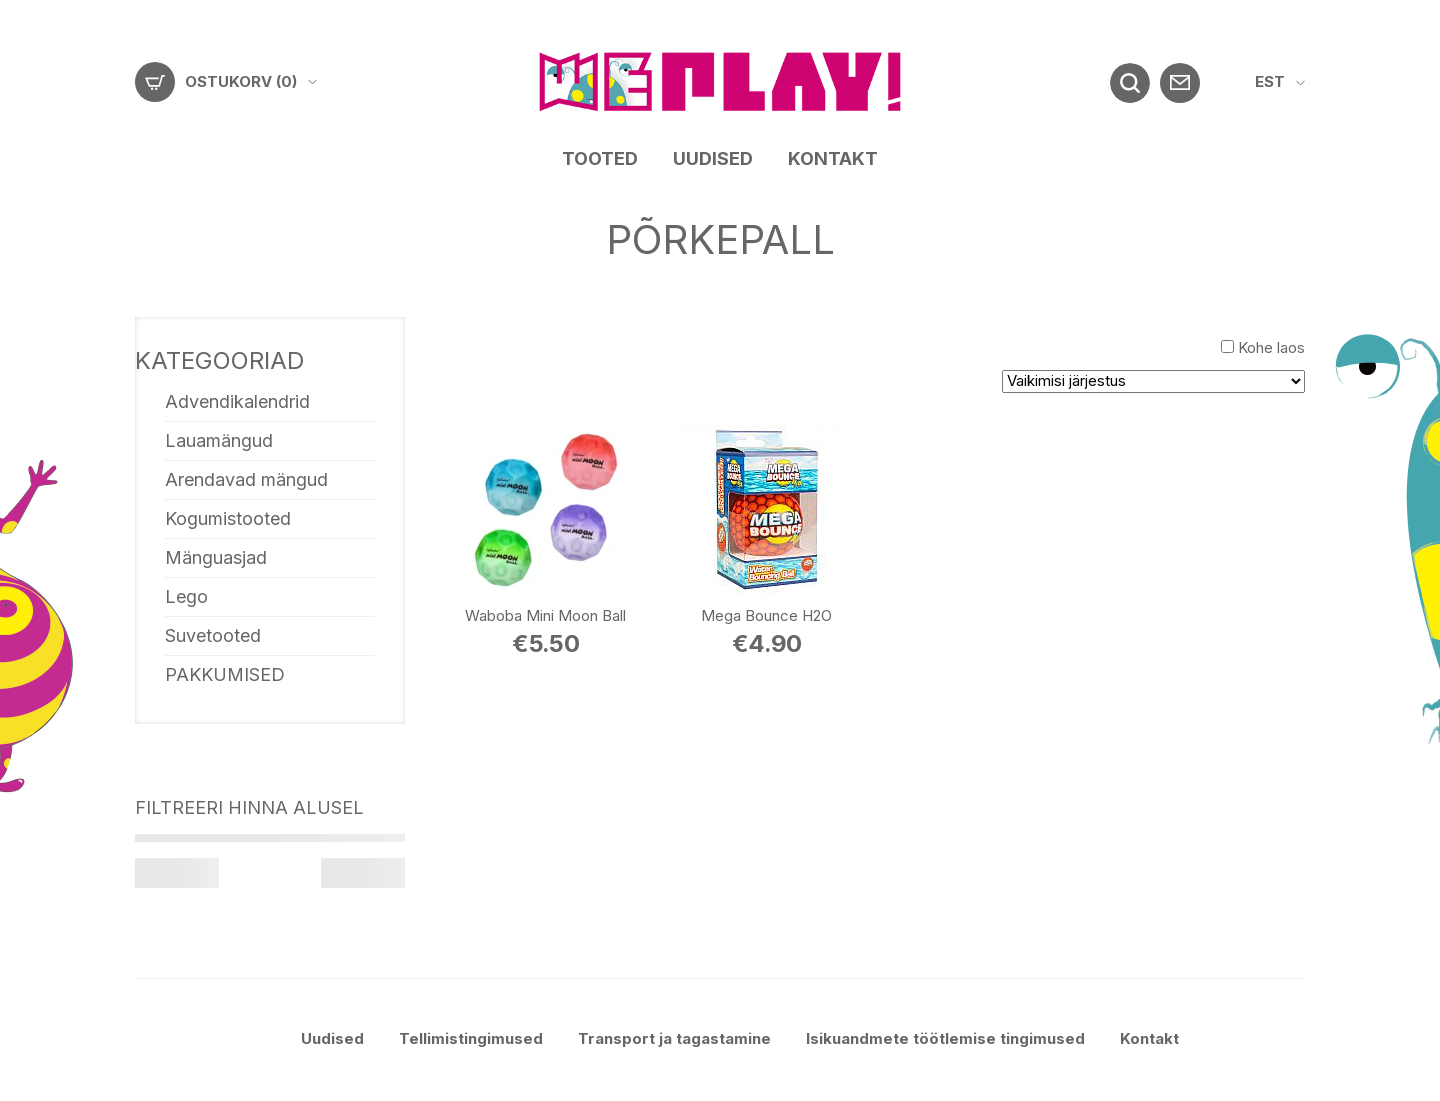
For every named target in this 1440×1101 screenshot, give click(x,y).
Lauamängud (219, 440)
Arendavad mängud (246, 479)
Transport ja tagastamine (674, 1038)
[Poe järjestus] (1153, 381)
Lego (186, 596)
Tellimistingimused (471, 1038)
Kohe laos (1271, 347)
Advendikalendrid (237, 401)
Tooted (600, 158)
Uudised (713, 158)
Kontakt (833, 158)
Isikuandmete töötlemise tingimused (945, 1038)
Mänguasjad (216, 557)
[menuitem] (1280, 82)
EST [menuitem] (1270, 81)
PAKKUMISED (225, 674)
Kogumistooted (228, 518)
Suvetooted (213, 635)
